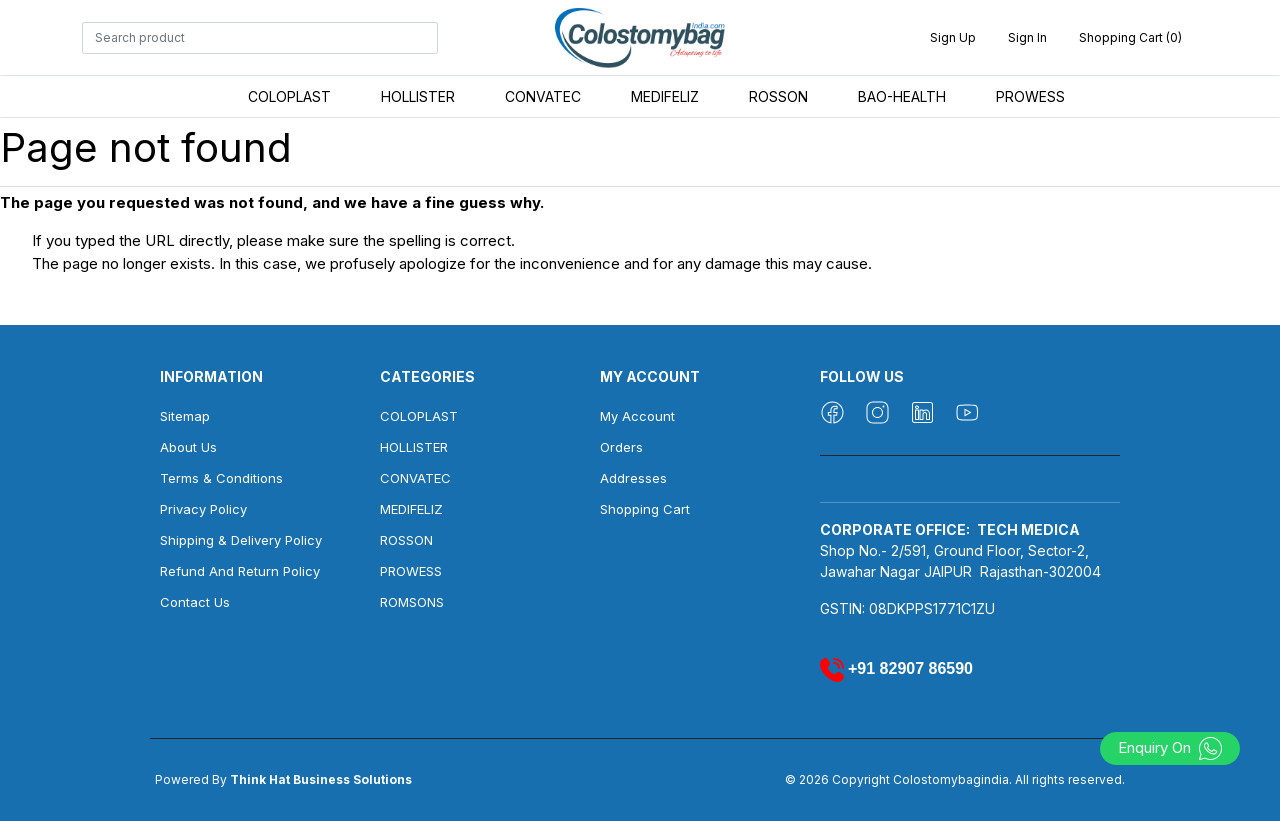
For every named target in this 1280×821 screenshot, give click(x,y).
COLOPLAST (289, 96)
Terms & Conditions (221, 478)
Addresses (633, 478)
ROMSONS (412, 602)
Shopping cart (645, 509)
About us (188, 447)
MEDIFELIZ (665, 96)
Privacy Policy (203, 509)
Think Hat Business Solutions (321, 779)
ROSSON (778, 96)
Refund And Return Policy (240, 571)
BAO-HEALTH (902, 96)
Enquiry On (1170, 747)
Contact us (195, 602)
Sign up (953, 37)
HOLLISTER (418, 96)
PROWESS (1030, 96)
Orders (621, 447)
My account (637, 416)
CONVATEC (543, 96)
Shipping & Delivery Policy (241, 540)
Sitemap (185, 416)
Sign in (1027, 37)
